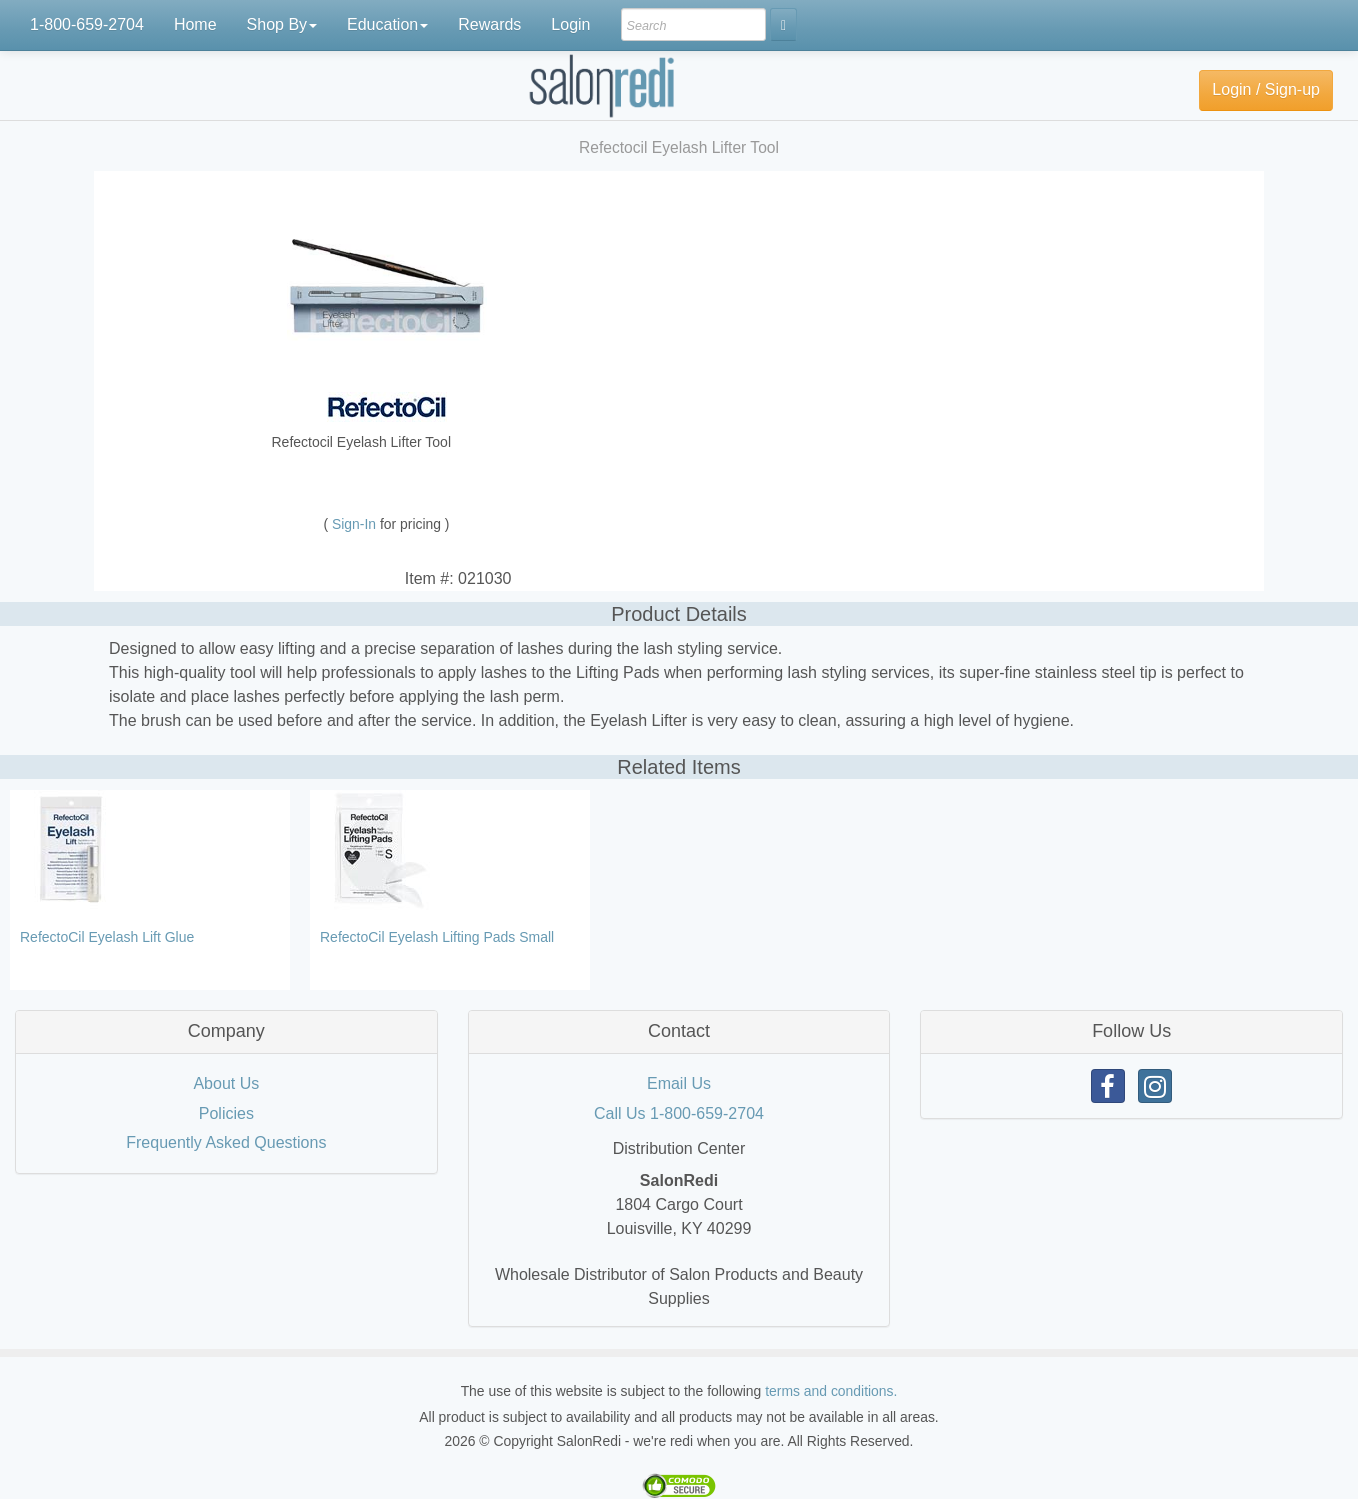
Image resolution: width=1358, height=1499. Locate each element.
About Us (226, 1083)
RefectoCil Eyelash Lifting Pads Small (437, 937)
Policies (226, 1113)
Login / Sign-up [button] (1266, 89)
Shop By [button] (282, 24)
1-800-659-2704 (87, 24)
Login (570, 24)
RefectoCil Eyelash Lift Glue (107, 937)
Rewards (489, 24)
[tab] (226, 1032)
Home (195, 24)
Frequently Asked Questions (226, 1142)
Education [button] (387, 24)
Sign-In (356, 524)
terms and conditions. (831, 1391)
